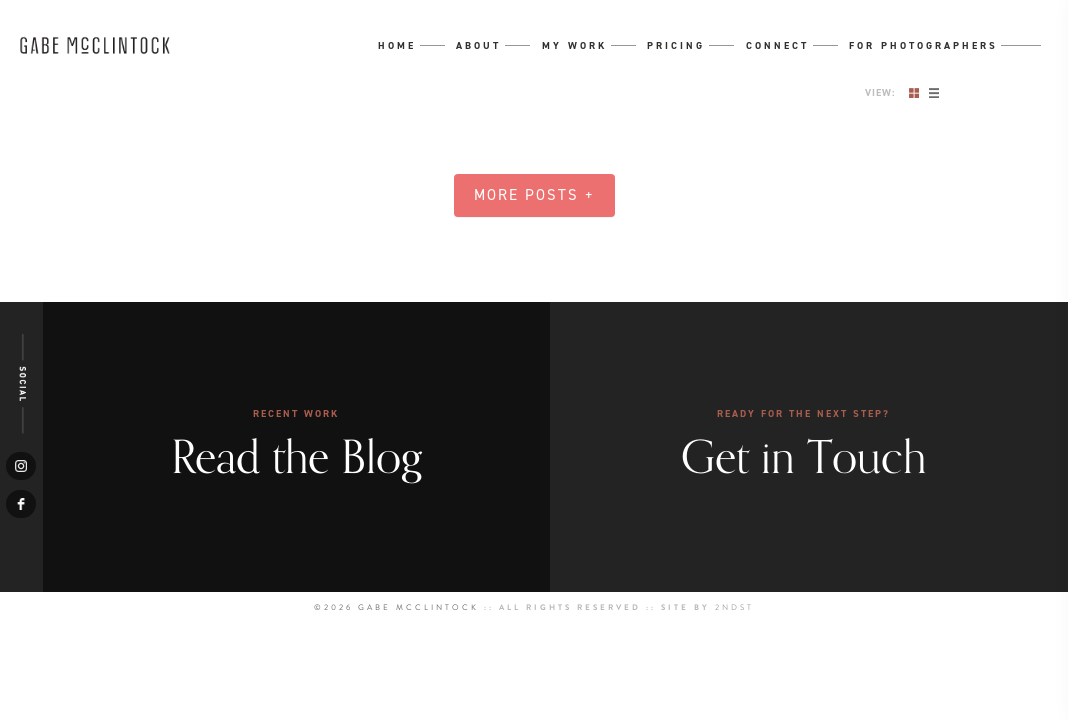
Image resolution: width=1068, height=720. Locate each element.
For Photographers (923, 45)
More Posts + (534, 195)
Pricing (676, 45)
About (478, 45)
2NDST (734, 607)
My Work (574, 45)
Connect (777, 45)
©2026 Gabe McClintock (396, 607)
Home (397, 45)
